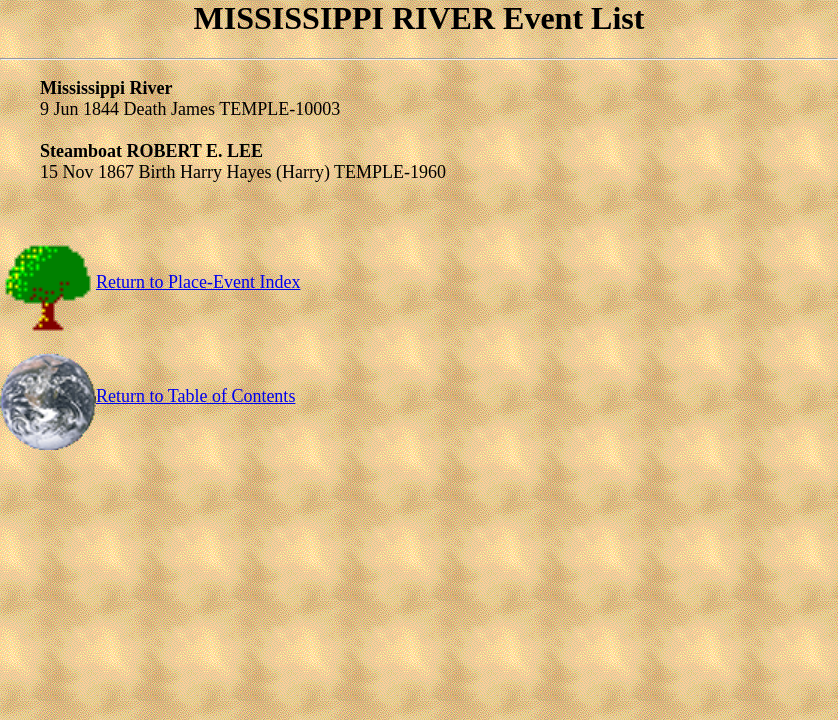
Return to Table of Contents (147, 396)
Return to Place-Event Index (150, 282)
